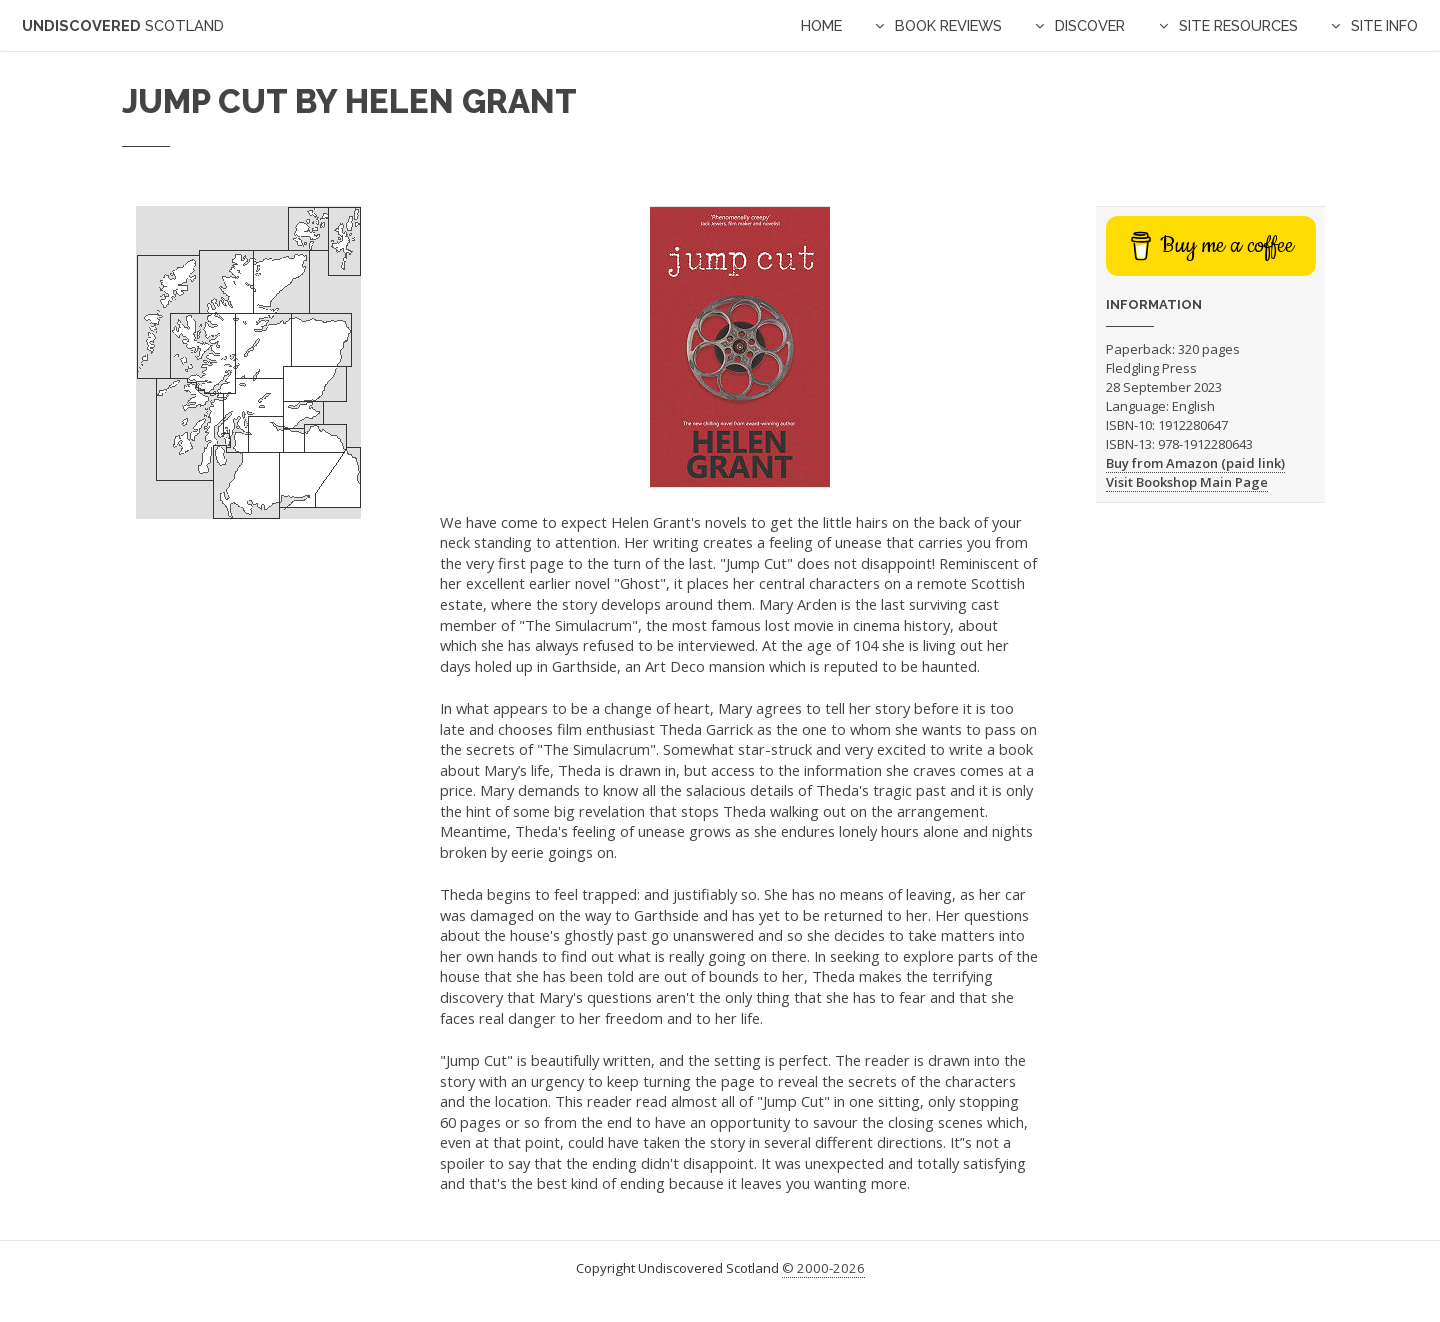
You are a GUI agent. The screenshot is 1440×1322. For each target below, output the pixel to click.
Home (821, 25)
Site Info (1384, 25)
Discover (1090, 25)
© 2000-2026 (823, 1268)
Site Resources (1238, 25)
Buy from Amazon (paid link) (1195, 463)
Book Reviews (948, 25)
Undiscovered (123, 25)
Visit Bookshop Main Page (1187, 482)
